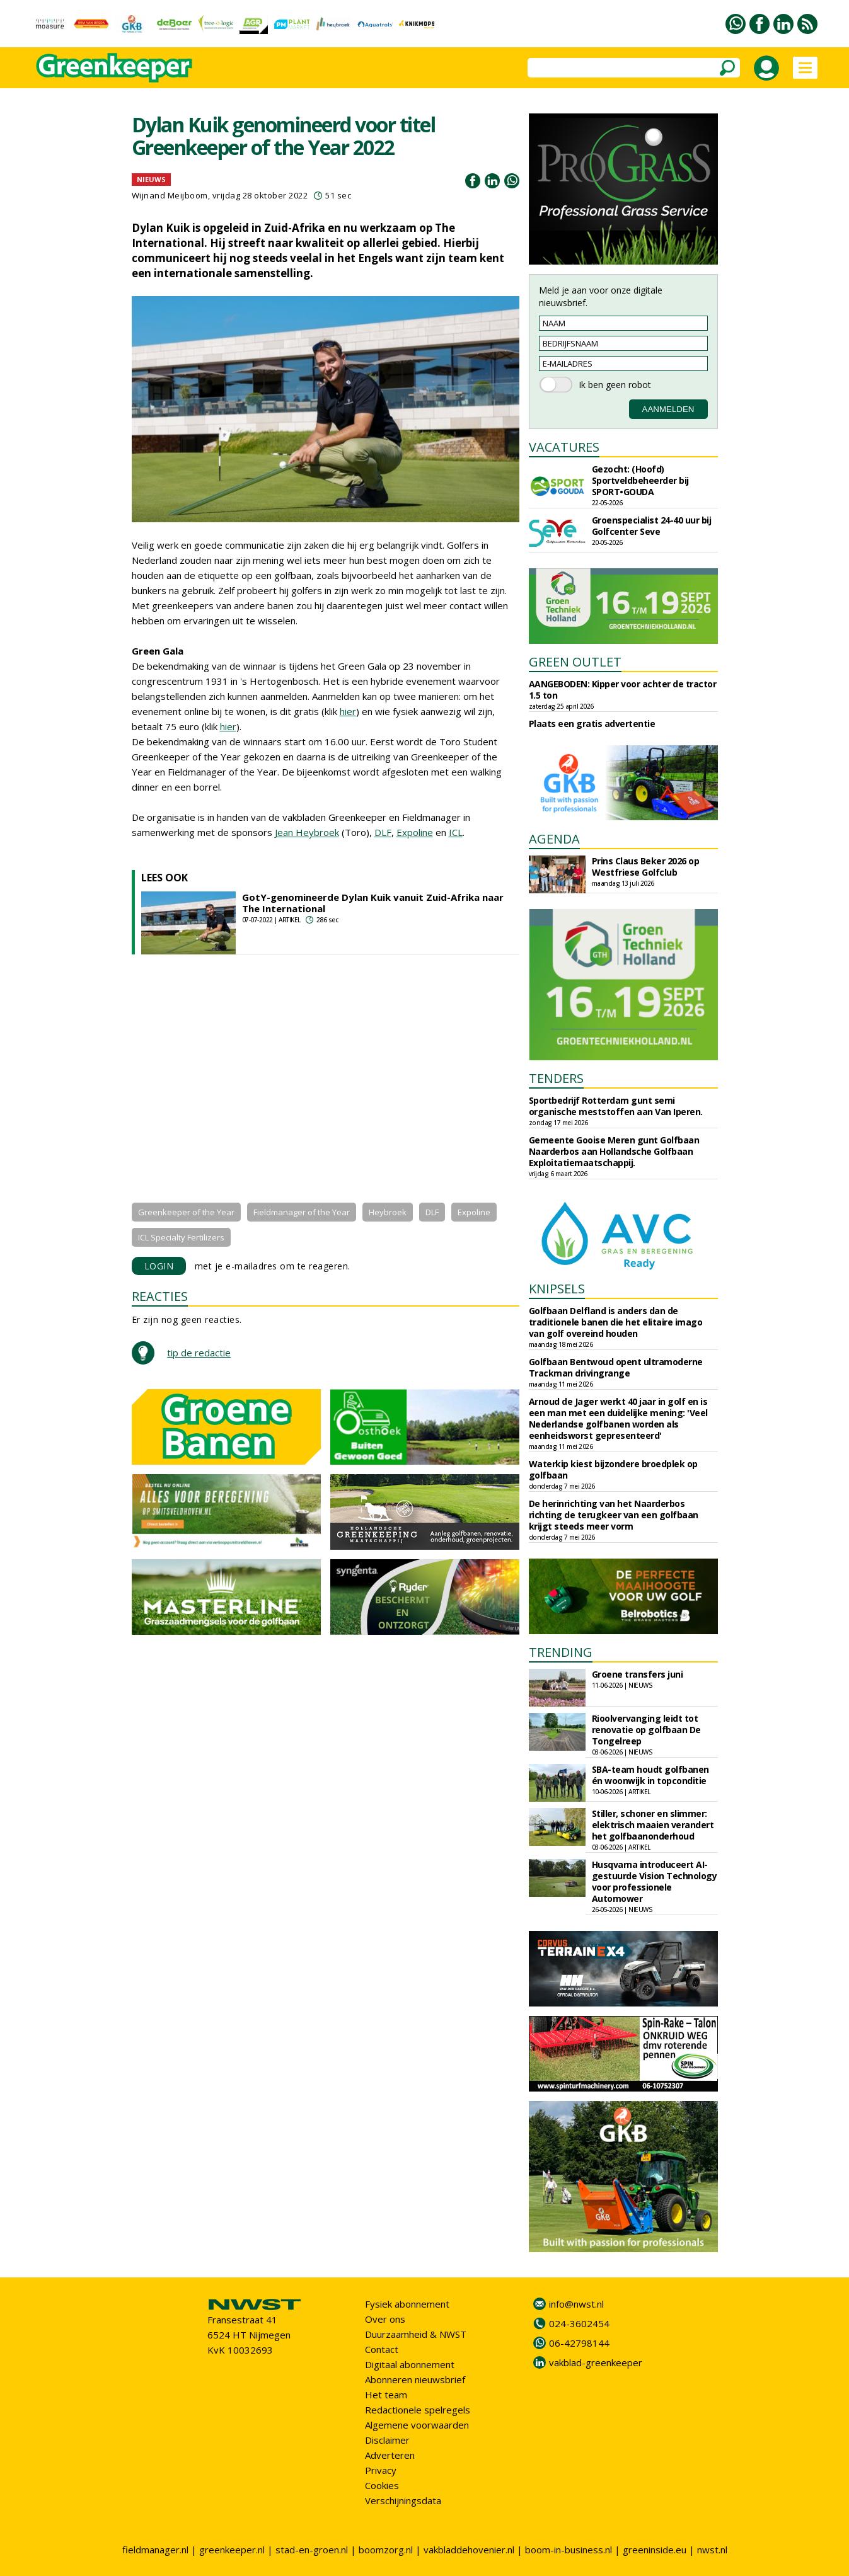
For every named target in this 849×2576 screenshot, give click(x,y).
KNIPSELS (557, 1288)
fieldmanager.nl (155, 2549)
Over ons (385, 2319)
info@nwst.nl (576, 2304)
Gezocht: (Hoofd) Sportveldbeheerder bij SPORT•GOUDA (640, 480)
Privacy (380, 2470)
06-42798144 (579, 2343)
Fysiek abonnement (407, 2304)
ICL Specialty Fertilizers (181, 1237)
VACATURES (564, 446)
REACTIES (160, 1296)
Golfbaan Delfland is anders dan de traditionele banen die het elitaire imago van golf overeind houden (616, 1322)
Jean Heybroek (307, 832)
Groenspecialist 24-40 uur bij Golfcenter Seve (652, 525)
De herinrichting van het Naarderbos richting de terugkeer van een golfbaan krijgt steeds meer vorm (613, 1514)
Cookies (382, 2485)
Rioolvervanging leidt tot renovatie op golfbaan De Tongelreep (646, 1729)
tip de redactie (199, 1352)
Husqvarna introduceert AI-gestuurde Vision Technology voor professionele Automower (654, 1881)
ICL (456, 832)
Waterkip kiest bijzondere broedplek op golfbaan (613, 1469)
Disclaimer (387, 2440)
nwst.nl (712, 2549)
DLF (382, 832)
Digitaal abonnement (409, 2364)
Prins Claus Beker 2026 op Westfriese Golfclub (646, 866)
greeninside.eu (654, 2549)
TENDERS (556, 1078)
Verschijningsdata (403, 2500)
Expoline (414, 832)
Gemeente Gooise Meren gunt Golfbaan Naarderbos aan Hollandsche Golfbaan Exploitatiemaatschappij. (614, 1151)
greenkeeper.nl (232, 2549)
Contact (381, 2349)
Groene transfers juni (637, 1674)
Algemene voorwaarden (417, 2425)
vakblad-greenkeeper (595, 2362)
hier (348, 711)
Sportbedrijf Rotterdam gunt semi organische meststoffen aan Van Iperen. (616, 1106)
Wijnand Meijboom (170, 195)
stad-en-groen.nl (311, 2549)
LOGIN (159, 1266)
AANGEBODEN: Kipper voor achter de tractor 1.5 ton (623, 689)
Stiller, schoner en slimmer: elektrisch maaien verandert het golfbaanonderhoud (653, 1824)
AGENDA (554, 838)
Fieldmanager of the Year (301, 1212)
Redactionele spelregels (417, 2409)
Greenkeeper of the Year (186, 1212)
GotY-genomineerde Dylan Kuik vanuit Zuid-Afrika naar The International (373, 903)
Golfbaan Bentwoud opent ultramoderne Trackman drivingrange (616, 1367)
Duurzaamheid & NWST (415, 2334)
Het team (386, 2394)
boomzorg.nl (386, 2549)
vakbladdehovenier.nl (469, 2549)
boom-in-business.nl (568, 2549)
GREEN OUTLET (575, 661)
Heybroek (388, 1212)
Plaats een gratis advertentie (592, 724)
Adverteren (390, 2455)
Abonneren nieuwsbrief (415, 2379)
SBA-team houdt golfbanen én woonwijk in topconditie (650, 1775)
